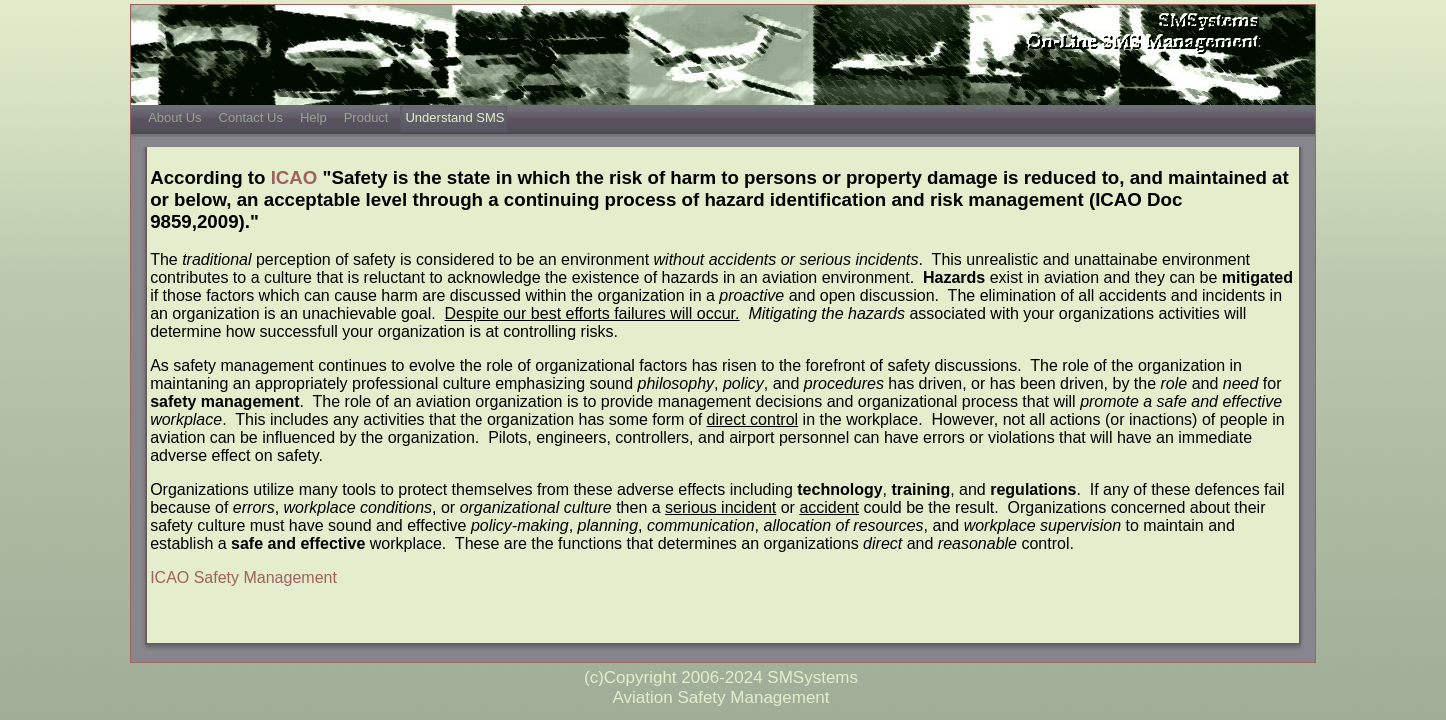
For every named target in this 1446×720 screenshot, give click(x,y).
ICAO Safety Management (243, 577)
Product (366, 117)
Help (313, 117)
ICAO (294, 177)
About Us (174, 117)
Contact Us (251, 117)
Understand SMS (454, 117)
